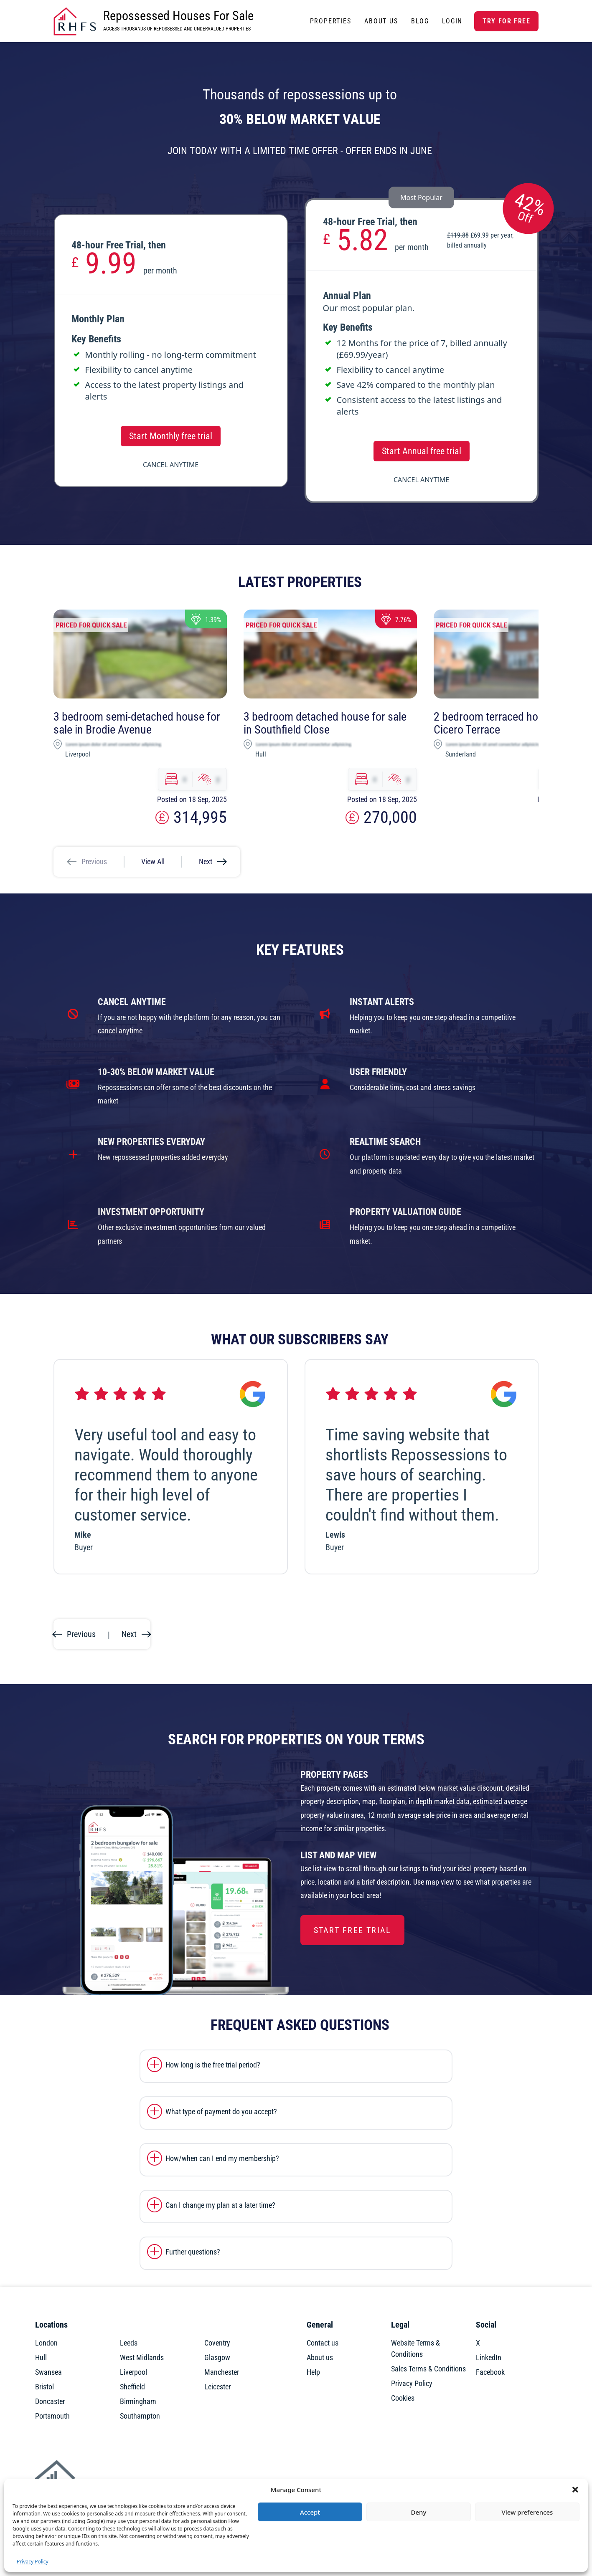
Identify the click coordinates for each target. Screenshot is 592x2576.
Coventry (217, 2342)
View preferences (527, 2512)
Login (452, 21)
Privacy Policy (32, 2561)
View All (153, 861)
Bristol (44, 2386)
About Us (381, 21)
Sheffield (132, 2386)
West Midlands (142, 2357)
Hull (41, 2357)
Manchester (221, 2372)
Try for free (506, 21)
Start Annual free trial (421, 451)
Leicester (217, 2386)
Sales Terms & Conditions (428, 2368)
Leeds (128, 2342)
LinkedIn (488, 2357)
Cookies (402, 2398)
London (46, 2342)
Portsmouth (52, 2416)
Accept (310, 2512)
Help (313, 2372)
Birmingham (138, 2401)
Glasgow (217, 2357)
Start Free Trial (352, 1930)
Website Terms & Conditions (415, 2348)
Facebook (490, 2372)
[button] (575, 2489)
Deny (419, 2512)
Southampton (140, 2416)
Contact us (322, 2342)
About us (320, 2357)
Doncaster (50, 2401)
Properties (330, 21)
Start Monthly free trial (170, 436)
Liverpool (133, 2372)
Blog (420, 21)
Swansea (48, 2372)
